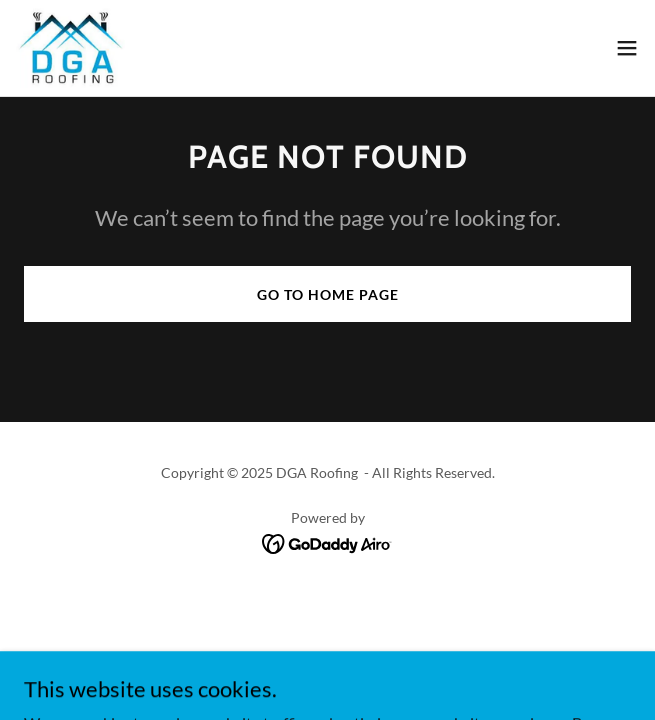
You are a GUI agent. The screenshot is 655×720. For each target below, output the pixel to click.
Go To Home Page (328, 294)
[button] (627, 48)
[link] (70, 48)
